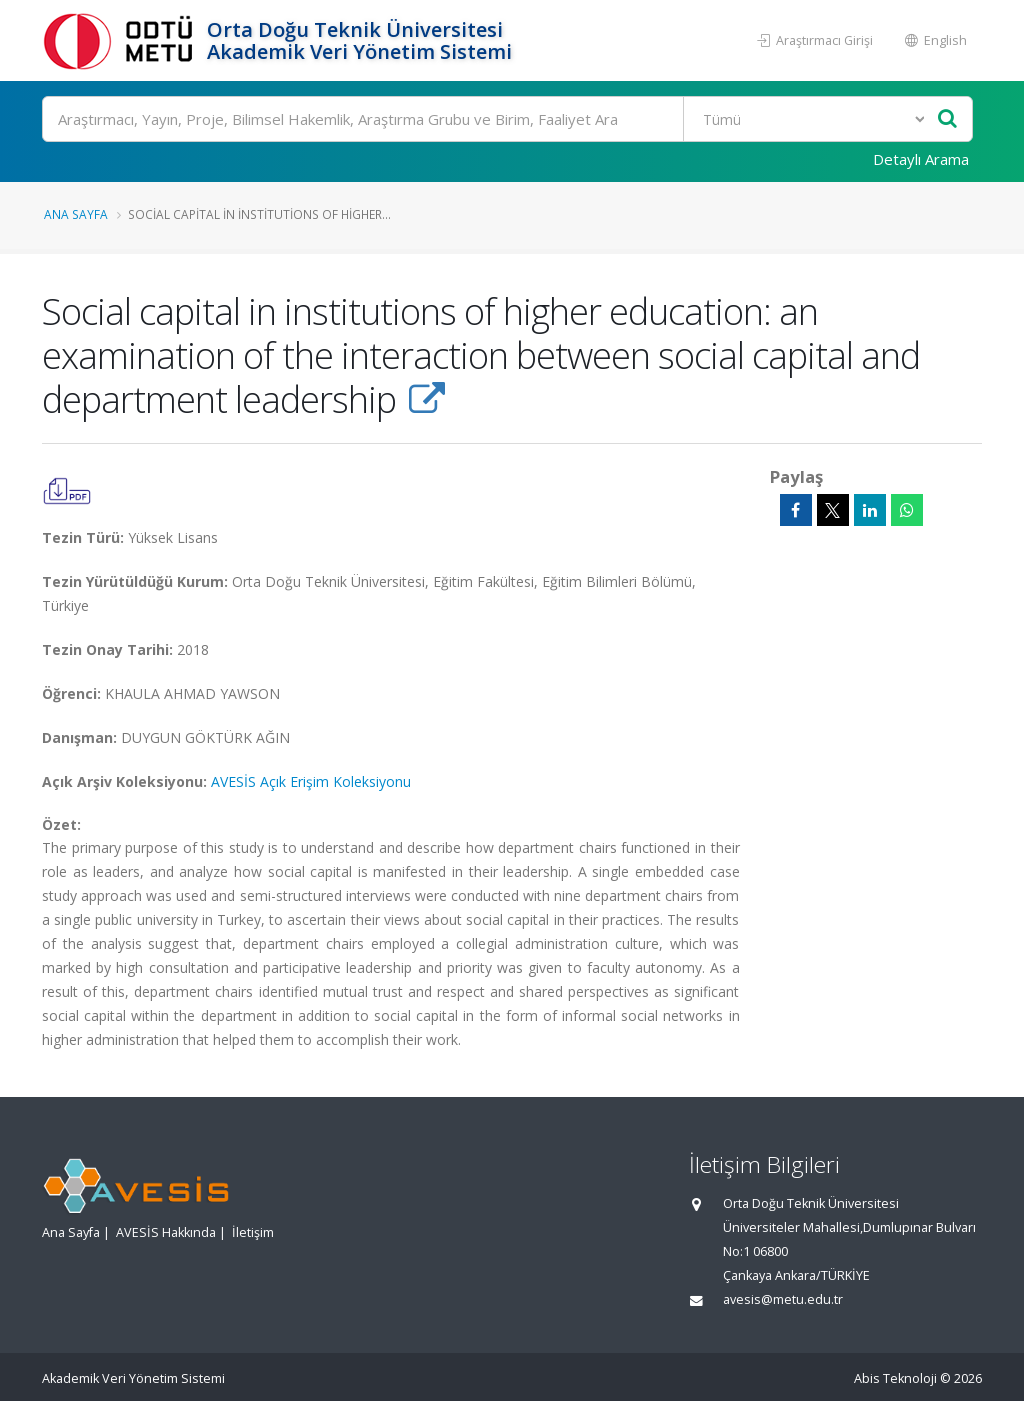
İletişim (253, 1232)
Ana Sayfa (76, 214)
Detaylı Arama (921, 159)
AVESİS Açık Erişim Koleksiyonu (311, 781)
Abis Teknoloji (895, 1378)
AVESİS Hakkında (166, 1232)
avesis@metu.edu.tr (783, 1299)
